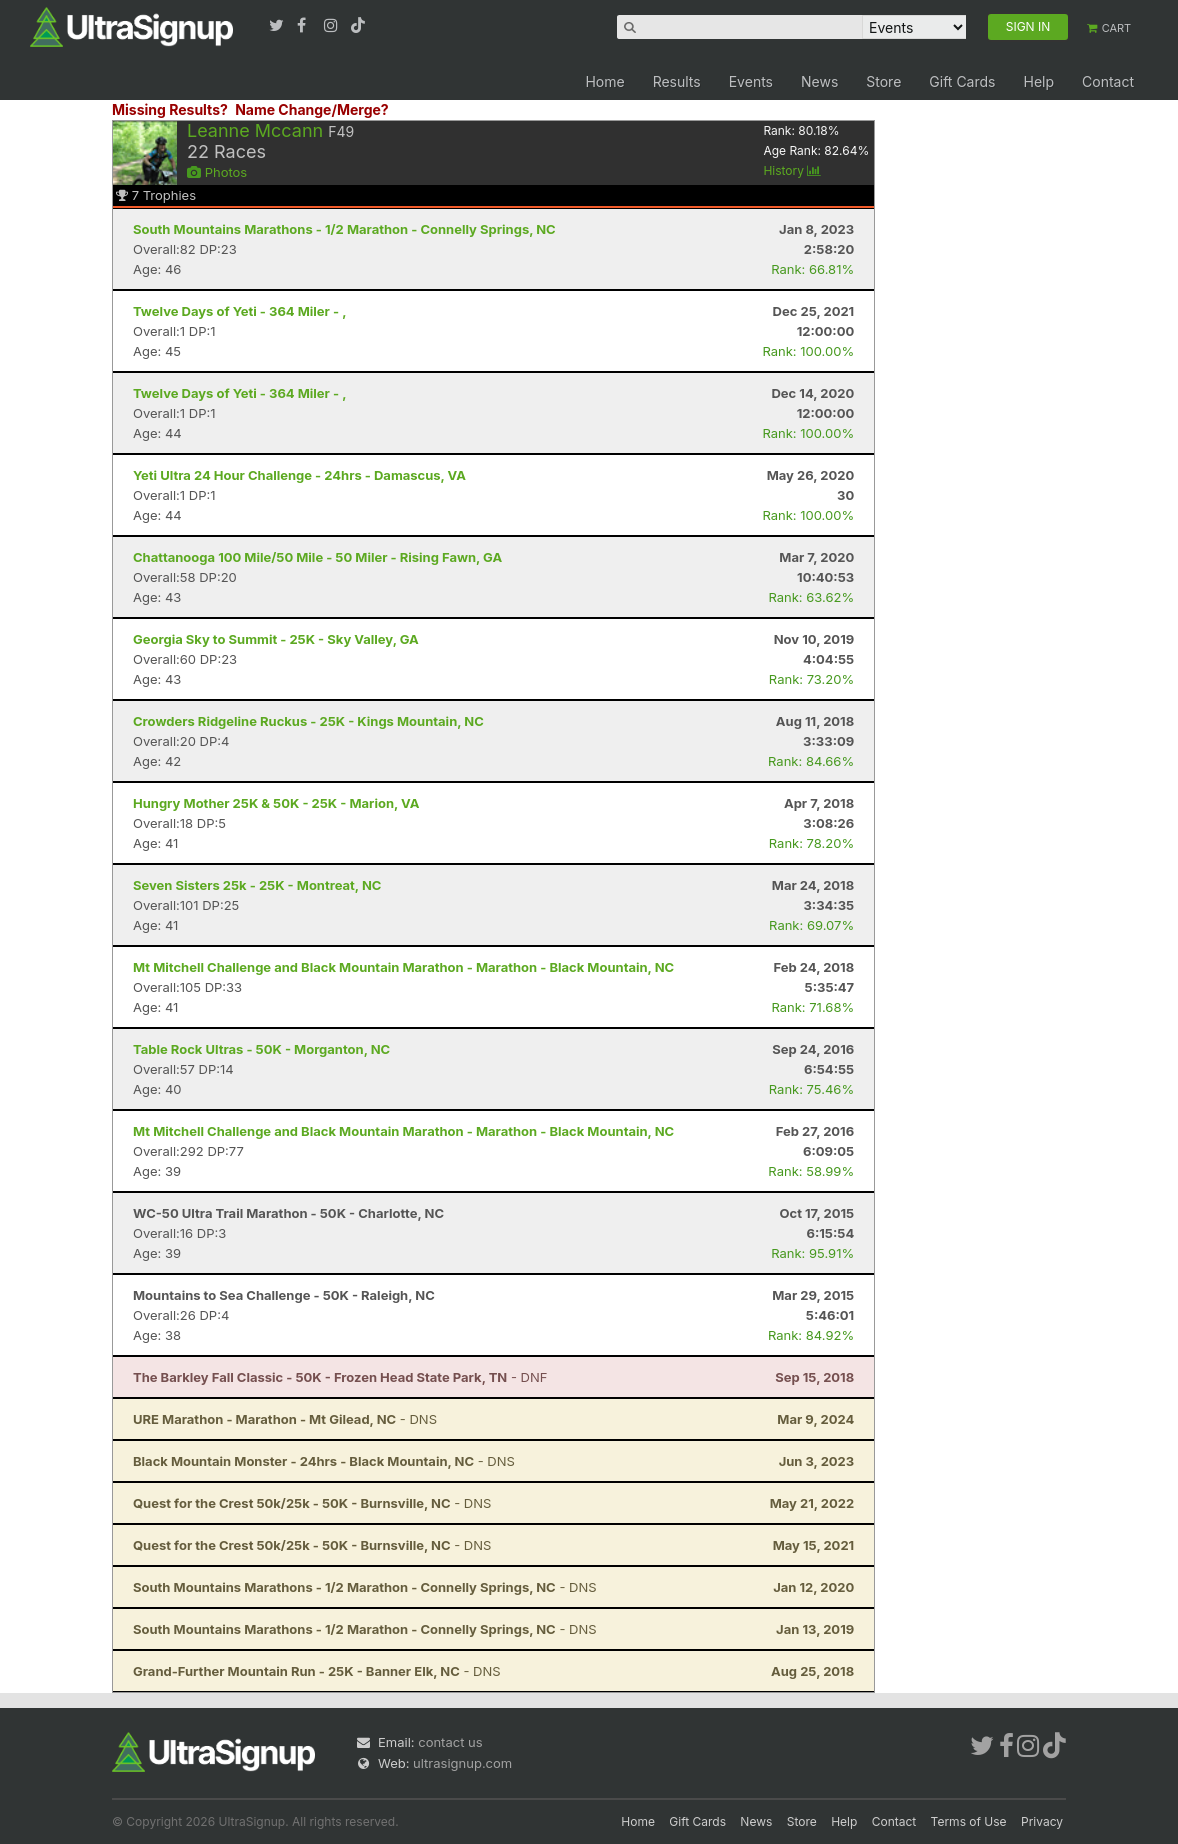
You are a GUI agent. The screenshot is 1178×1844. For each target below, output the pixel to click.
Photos (217, 172)
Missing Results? (170, 109)
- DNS (285, 1419)
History (792, 170)
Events (751, 81)
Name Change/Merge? (312, 109)
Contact (1108, 81)
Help (1038, 81)
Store (883, 81)
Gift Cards (962, 81)
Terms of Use (969, 1821)
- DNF (340, 1377)
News (819, 81)
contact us (450, 1742)
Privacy (1042, 1821)
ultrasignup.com (462, 1763)
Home (604, 81)
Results (677, 81)
